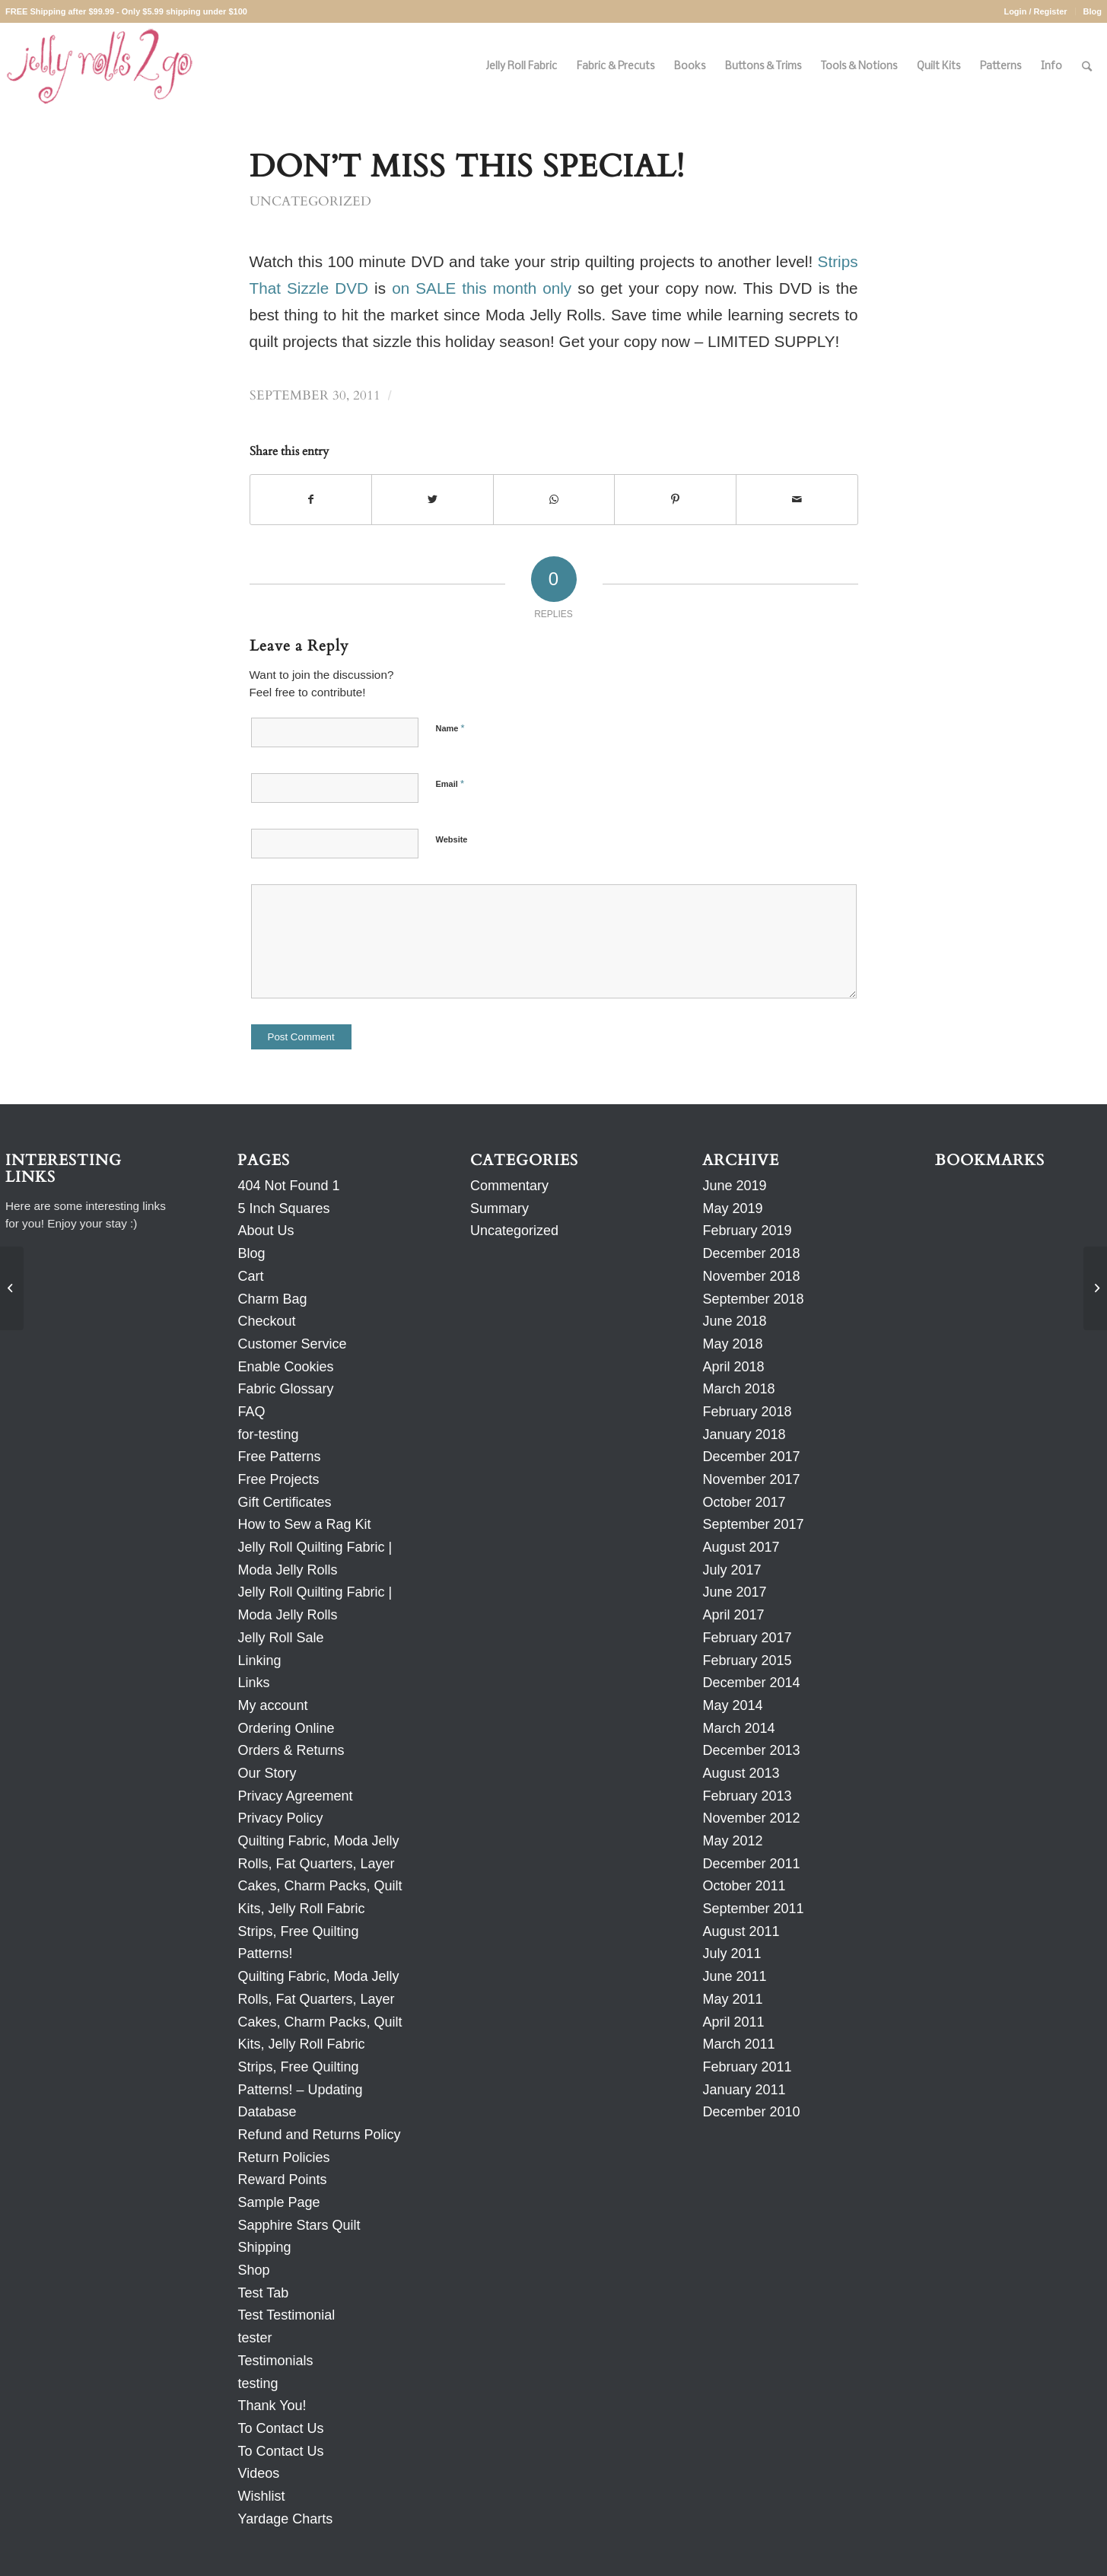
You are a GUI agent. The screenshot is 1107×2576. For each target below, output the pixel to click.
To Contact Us (280, 2428)
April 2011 (733, 2022)
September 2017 (752, 1524)
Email (450, 783)
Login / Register (1035, 11)
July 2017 (731, 1570)
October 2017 (743, 1502)
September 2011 (752, 1908)
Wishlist (261, 2496)
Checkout (266, 1321)
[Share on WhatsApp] (554, 499)
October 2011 (743, 1885)
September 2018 (752, 1299)
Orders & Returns (290, 1750)
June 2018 (734, 1321)
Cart (250, 1276)
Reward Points (281, 2179)
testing (257, 2383)
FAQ (251, 1411)
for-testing (267, 1434)
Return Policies (283, 2157)
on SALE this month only (481, 288)
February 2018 (746, 1411)
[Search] (1087, 66)
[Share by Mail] (796, 499)
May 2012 (732, 1840)
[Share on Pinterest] (675, 499)
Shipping (264, 2247)
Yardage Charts (284, 2519)
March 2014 (738, 1728)
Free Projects (278, 1479)
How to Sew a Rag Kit (304, 1524)
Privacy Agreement (294, 1796)
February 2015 (746, 1660)
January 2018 (743, 1434)
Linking (259, 1660)
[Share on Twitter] (432, 499)
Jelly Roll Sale (280, 1637)
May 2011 (732, 1999)
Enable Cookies (285, 1366)
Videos (258, 2473)
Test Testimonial (286, 2315)
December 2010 (751, 2111)
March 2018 (738, 1388)
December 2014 (751, 1682)
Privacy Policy (280, 1818)
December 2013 (751, 1750)
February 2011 (746, 2066)
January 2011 (743, 2089)
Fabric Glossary (285, 1388)
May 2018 (732, 1344)
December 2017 (751, 1456)
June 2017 (734, 1592)
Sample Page (278, 2202)
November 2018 (751, 1276)
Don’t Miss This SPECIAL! (467, 166)
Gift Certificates (284, 1502)
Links (253, 1682)
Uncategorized (310, 201)
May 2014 (732, 1705)
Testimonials (275, 2360)
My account (272, 1705)
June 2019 (734, 1185)
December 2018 (751, 1253)
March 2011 (738, 2044)
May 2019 (732, 1208)
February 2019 (746, 1230)
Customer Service (291, 1344)
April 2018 (733, 1366)
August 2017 (740, 1547)
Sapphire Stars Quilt (298, 2225)
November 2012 (751, 1818)
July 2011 (731, 1953)
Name (450, 728)
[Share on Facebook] (311, 499)
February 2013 (746, 1796)
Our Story (266, 1773)
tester (254, 2337)
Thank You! (271, 2405)
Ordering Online (285, 1728)
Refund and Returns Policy (318, 2134)
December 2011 (751, 1863)
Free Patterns (278, 1456)
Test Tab (262, 2293)
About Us (265, 1230)
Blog (1092, 11)
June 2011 (734, 1976)
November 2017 (751, 1479)
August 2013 (740, 1773)
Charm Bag (272, 1299)
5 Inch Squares (283, 1208)
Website (452, 839)
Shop (253, 2270)
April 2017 (733, 1614)
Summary (499, 1208)
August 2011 (740, 1931)
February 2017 (746, 1637)
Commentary (509, 1185)
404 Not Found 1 (288, 1185)
